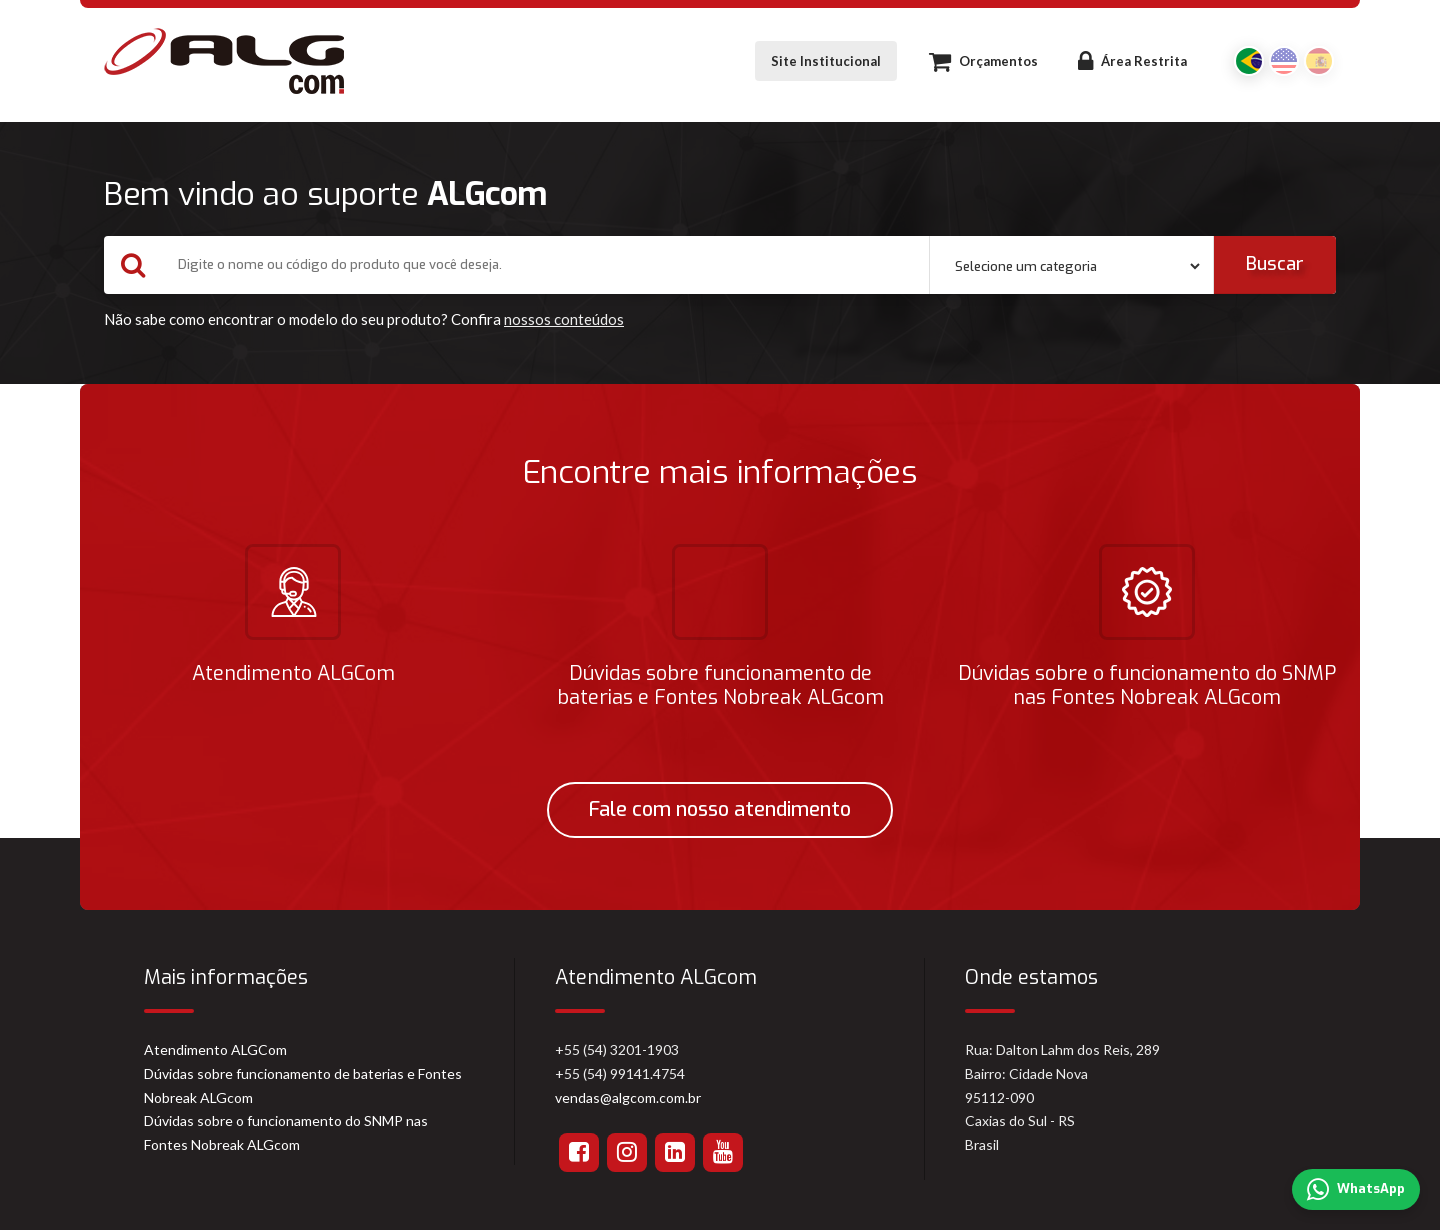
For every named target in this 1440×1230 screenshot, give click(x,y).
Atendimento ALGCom (215, 1049)
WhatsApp (1356, 1190)
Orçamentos (983, 61)
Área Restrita (1132, 61)
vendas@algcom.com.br (628, 1097)
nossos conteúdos (564, 319)
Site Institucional (826, 61)
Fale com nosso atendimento (720, 809)
